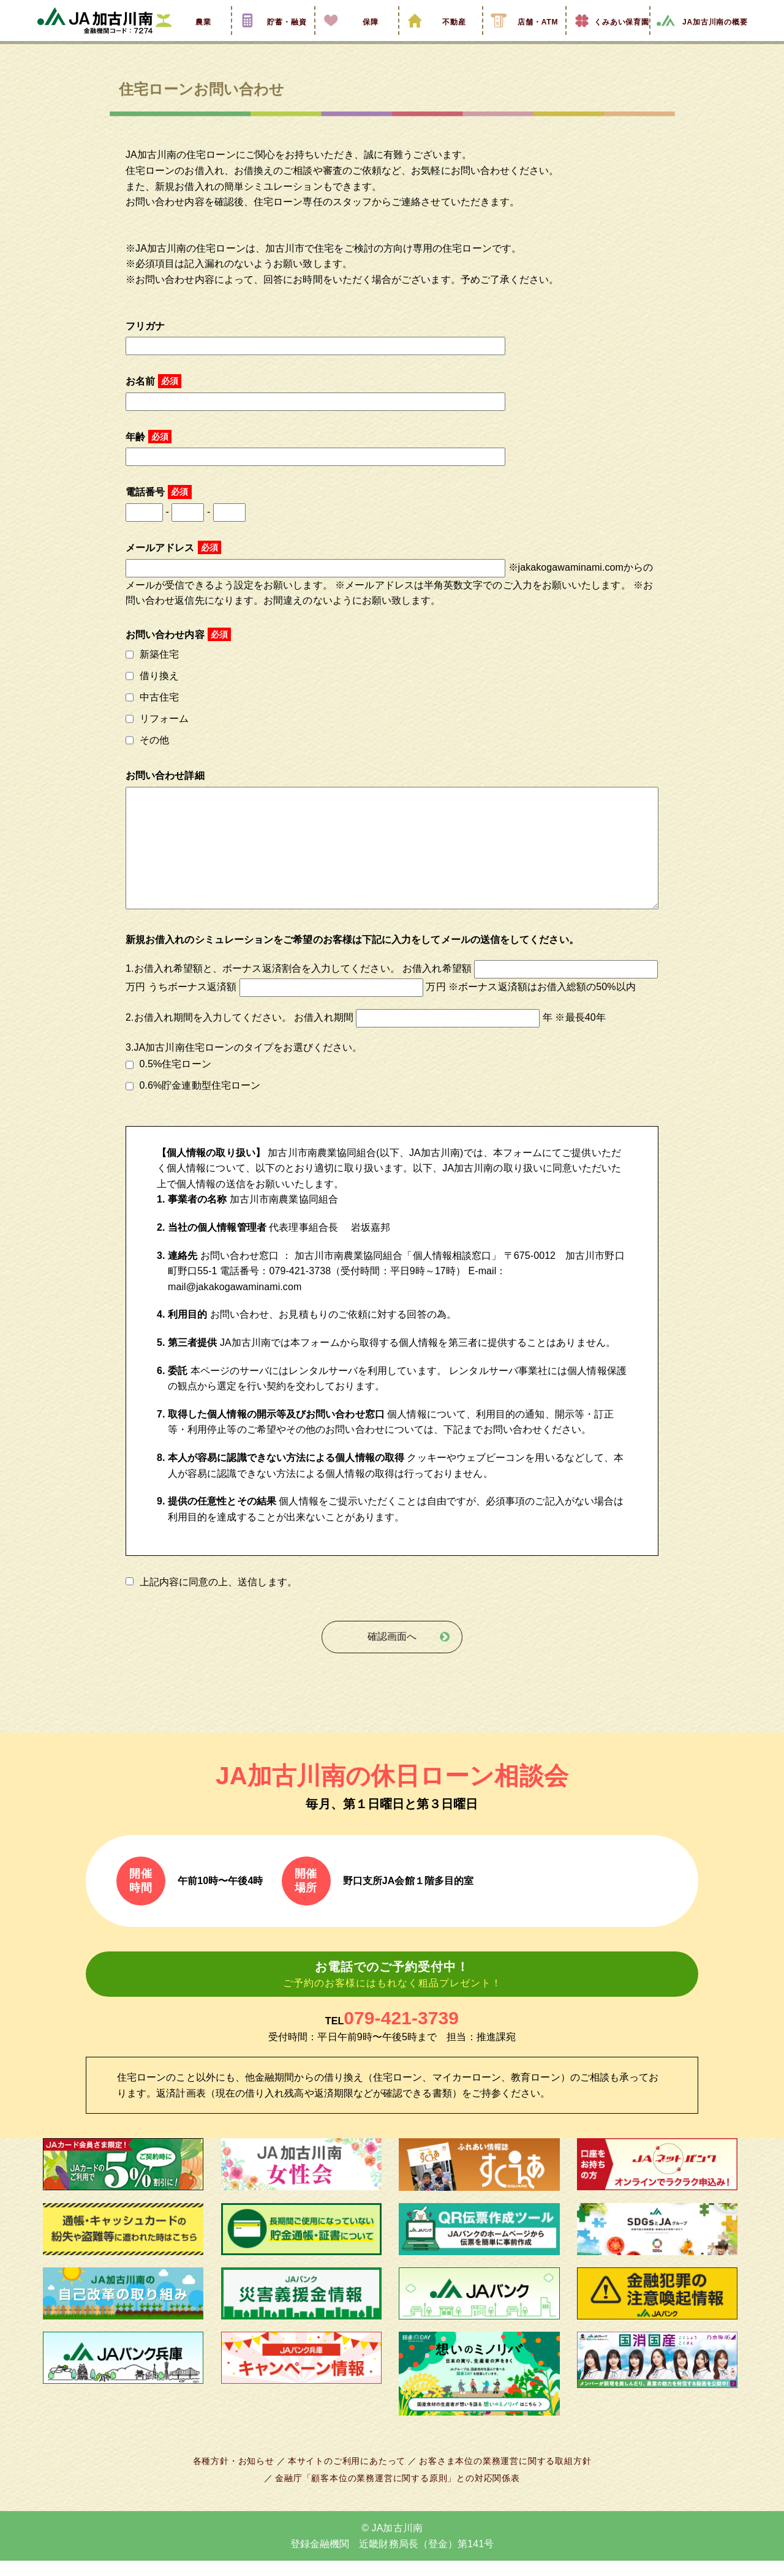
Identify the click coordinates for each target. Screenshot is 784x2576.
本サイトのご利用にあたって (349, 2476)
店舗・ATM (524, 38)
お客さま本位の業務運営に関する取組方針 (500, 2476)
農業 (189, 38)
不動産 (440, 38)
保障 (356, 38)
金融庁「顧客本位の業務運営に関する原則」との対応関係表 (397, 2493)
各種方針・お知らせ (240, 2476)
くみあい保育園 (608, 38)
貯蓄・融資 (273, 38)
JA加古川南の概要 (701, 38)
